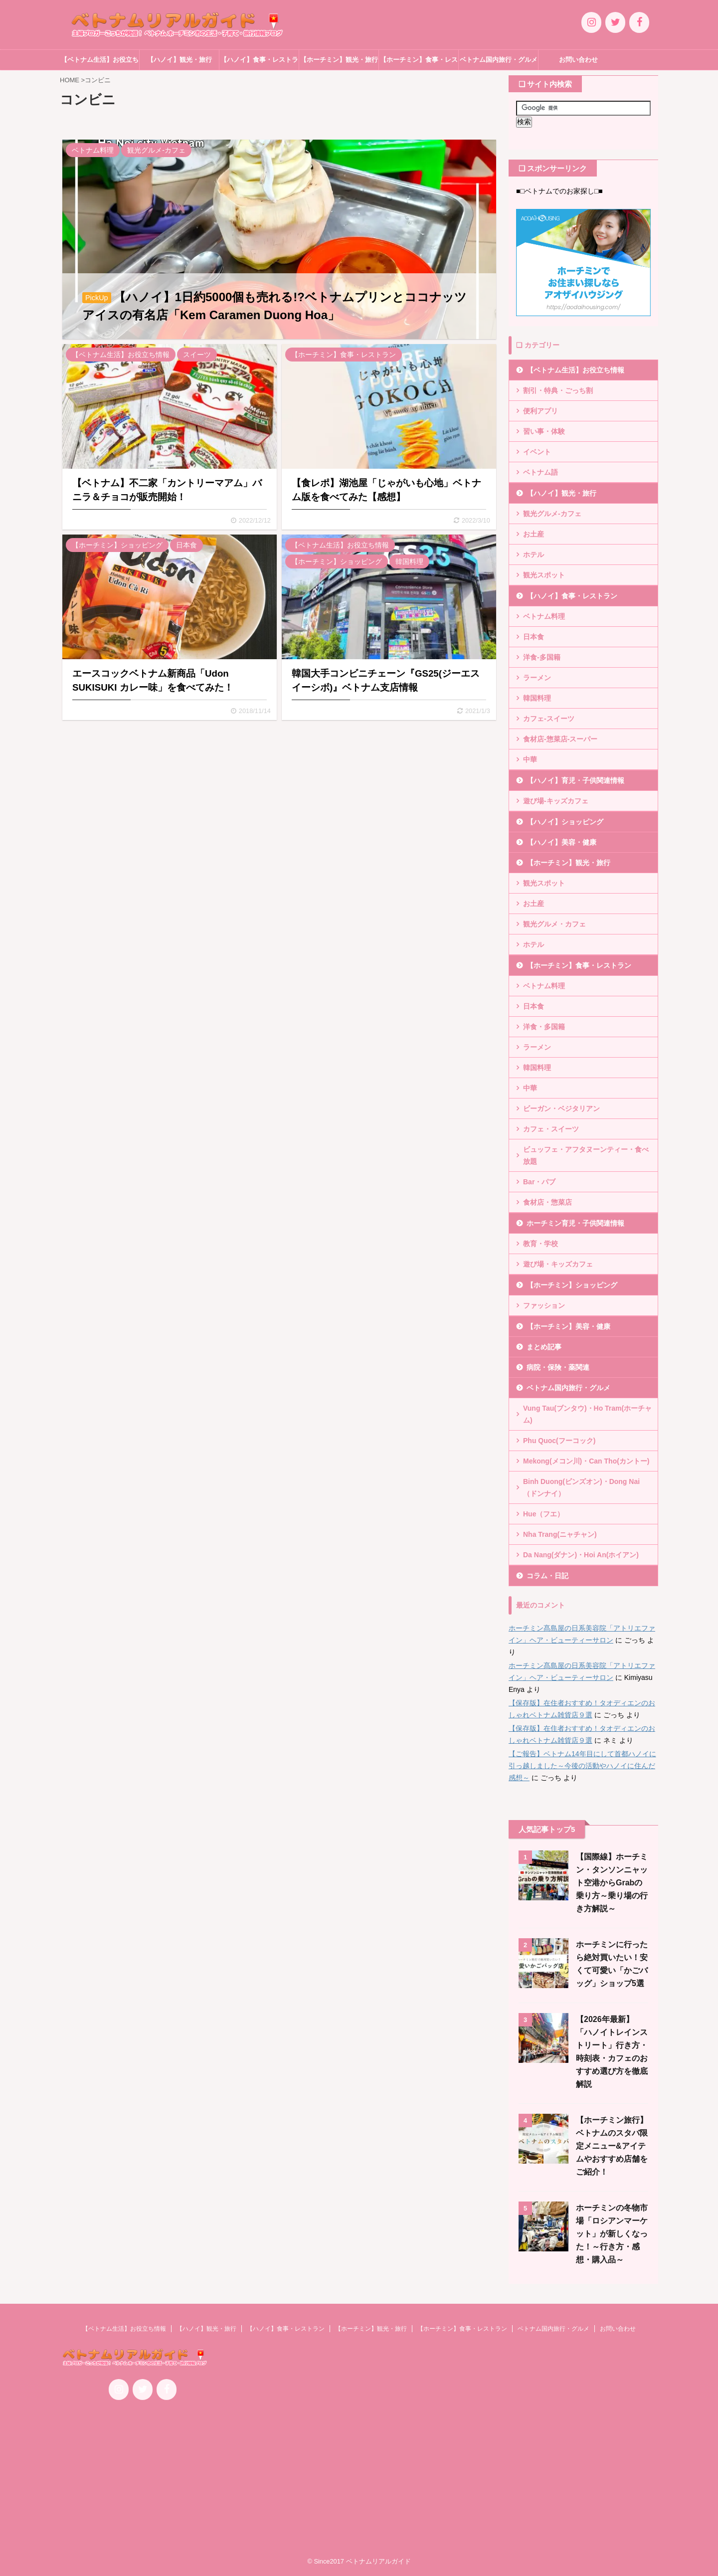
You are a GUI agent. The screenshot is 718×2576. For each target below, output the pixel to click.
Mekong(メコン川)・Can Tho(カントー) (586, 1461)
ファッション (544, 1305)
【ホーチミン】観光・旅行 (339, 59)
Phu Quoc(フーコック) (559, 1441)
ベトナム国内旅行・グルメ (499, 59)
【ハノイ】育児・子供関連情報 (575, 780)
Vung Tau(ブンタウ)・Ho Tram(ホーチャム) (587, 1414)
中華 (530, 759)
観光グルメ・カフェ (554, 924)
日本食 (533, 637)
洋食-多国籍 (541, 657)
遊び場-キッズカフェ (555, 801)
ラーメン (537, 678)
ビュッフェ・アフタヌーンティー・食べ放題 (586, 1155)
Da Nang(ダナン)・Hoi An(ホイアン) (581, 1555)
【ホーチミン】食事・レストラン (419, 63)
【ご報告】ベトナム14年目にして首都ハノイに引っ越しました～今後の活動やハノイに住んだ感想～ (582, 1766)
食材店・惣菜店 (547, 1202)
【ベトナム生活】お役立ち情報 (100, 63)
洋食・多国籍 (544, 1027)
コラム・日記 (547, 1576)
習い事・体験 (544, 431)
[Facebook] (639, 22)
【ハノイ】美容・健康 (561, 842)
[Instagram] (591, 22)
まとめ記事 (544, 1347)
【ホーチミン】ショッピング (572, 1285)
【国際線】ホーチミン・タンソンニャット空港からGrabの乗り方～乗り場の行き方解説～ (612, 1882)
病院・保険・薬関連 (558, 1367)
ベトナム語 (540, 472)
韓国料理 (537, 698)
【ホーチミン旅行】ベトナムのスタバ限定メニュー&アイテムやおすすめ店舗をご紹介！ (612, 2146)
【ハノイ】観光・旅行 (179, 59)
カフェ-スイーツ (548, 719)
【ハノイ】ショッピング (565, 822)
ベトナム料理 (544, 616)
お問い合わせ (578, 59)
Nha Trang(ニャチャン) (560, 1534)
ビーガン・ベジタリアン (561, 1108)
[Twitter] (615, 22)
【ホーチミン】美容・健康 (568, 1326)
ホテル (533, 554)
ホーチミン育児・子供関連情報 (575, 1223)
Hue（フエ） (543, 1514)
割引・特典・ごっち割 (558, 390)
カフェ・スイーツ (551, 1129)
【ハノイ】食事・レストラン (259, 63)
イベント (537, 452)
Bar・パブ (539, 1182)
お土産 (533, 534)
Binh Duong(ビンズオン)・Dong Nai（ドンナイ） (581, 1487)
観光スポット (544, 575)
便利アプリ (540, 411)
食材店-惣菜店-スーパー (560, 739)
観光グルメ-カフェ (552, 514)
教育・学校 (540, 1244)
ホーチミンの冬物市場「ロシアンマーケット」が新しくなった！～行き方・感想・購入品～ (612, 2234)
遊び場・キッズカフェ (558, 1264)
